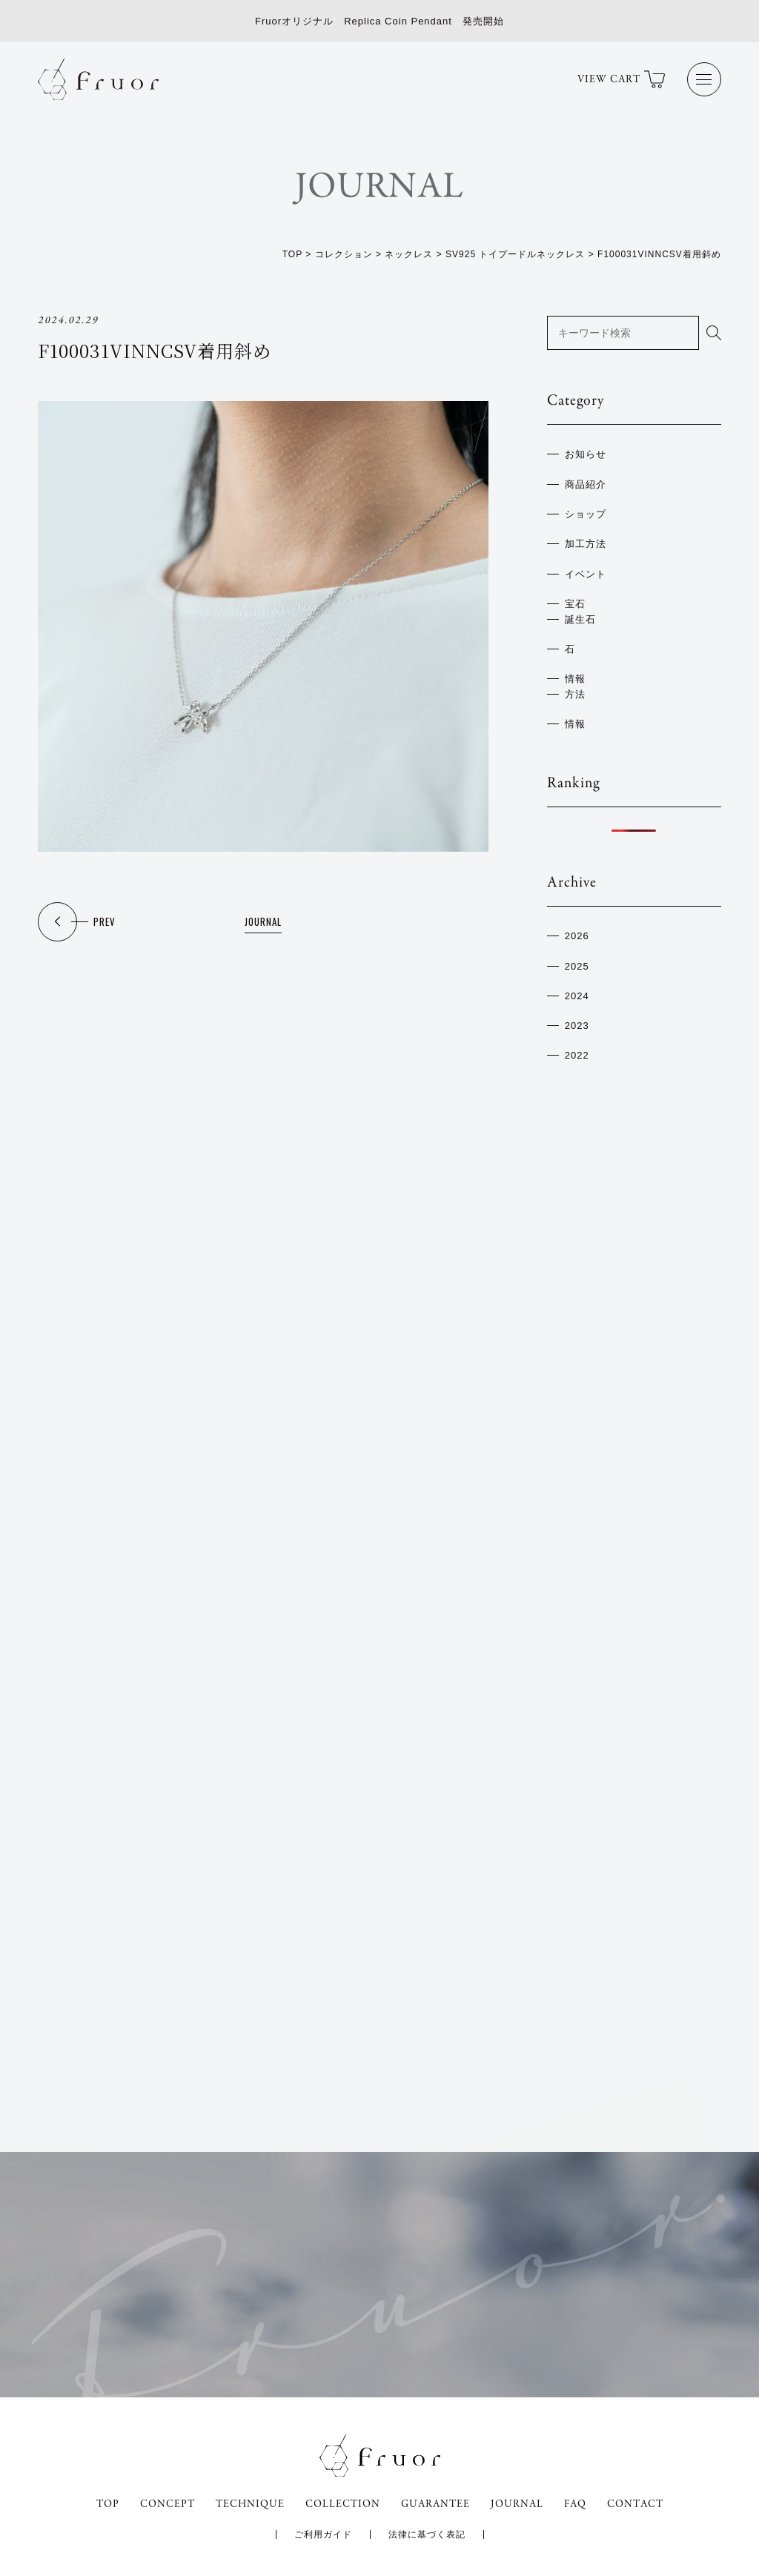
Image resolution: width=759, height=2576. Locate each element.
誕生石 (580, 619)
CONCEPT (167, 2504)
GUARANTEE (435, 2504)
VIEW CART (621, 79)
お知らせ (585, 454)
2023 (577, 1025)
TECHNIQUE (250, 2504)
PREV (104, 921)
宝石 (575, 603)
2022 (577, 1055)
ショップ (585, 514)
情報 (575, 678)
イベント (585, 574)
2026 (577, 935)
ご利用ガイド (323, 2534)
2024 (577, 995)
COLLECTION (342, 2504)
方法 (575, 694)
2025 (577, 966)
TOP (107, 2504)
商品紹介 (585, 484)
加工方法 (585, 543)
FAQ (575, 2504)
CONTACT (635, 2504)
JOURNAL (263, 921)
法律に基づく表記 (426, 2534)
